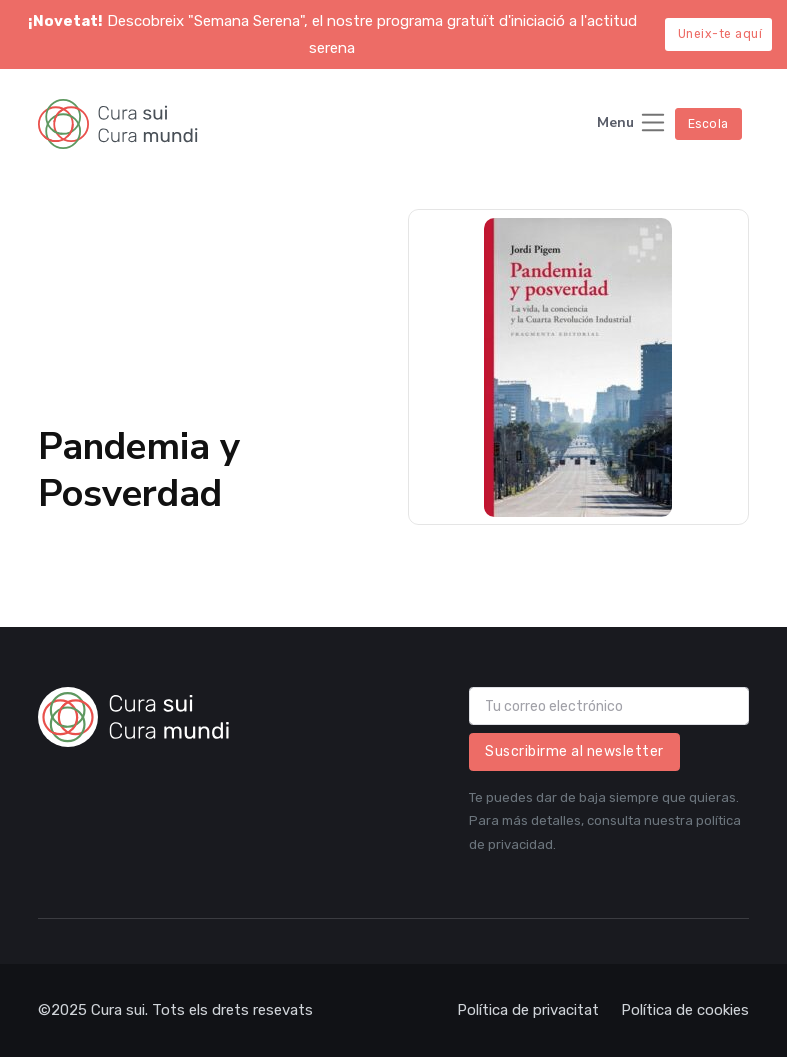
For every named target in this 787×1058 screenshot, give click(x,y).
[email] (609, 706)
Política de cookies (685, 1010)
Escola (708, 124)
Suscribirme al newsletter (574, 751)
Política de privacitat (528, 1010)
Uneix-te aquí (720, 34)
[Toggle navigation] (632, 124)
